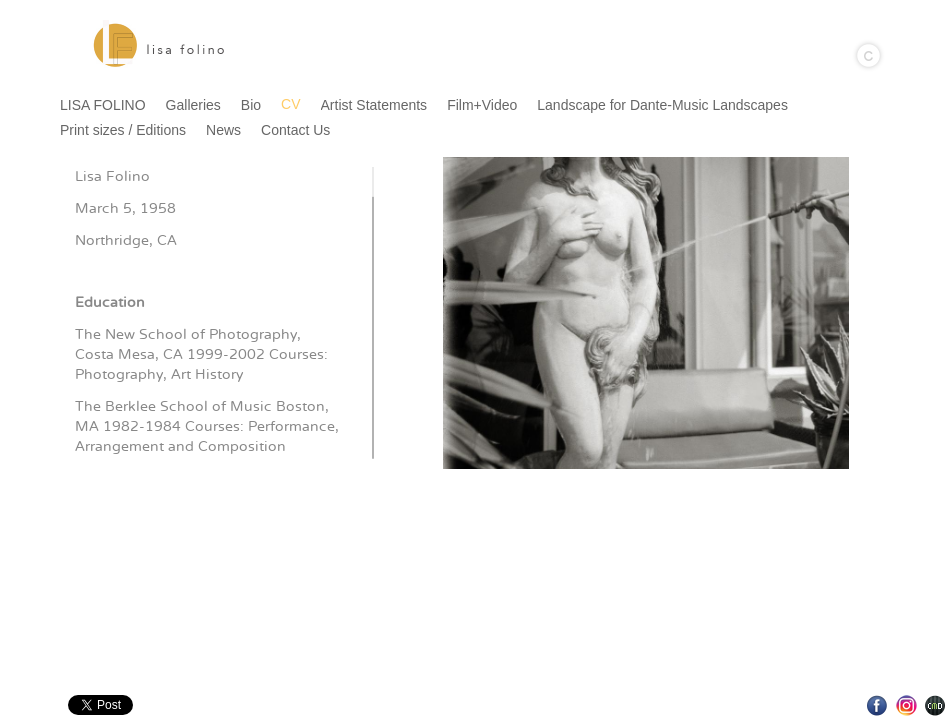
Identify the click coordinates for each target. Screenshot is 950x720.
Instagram (906, 705)
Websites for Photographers (935, 705)
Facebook (877, 705)
